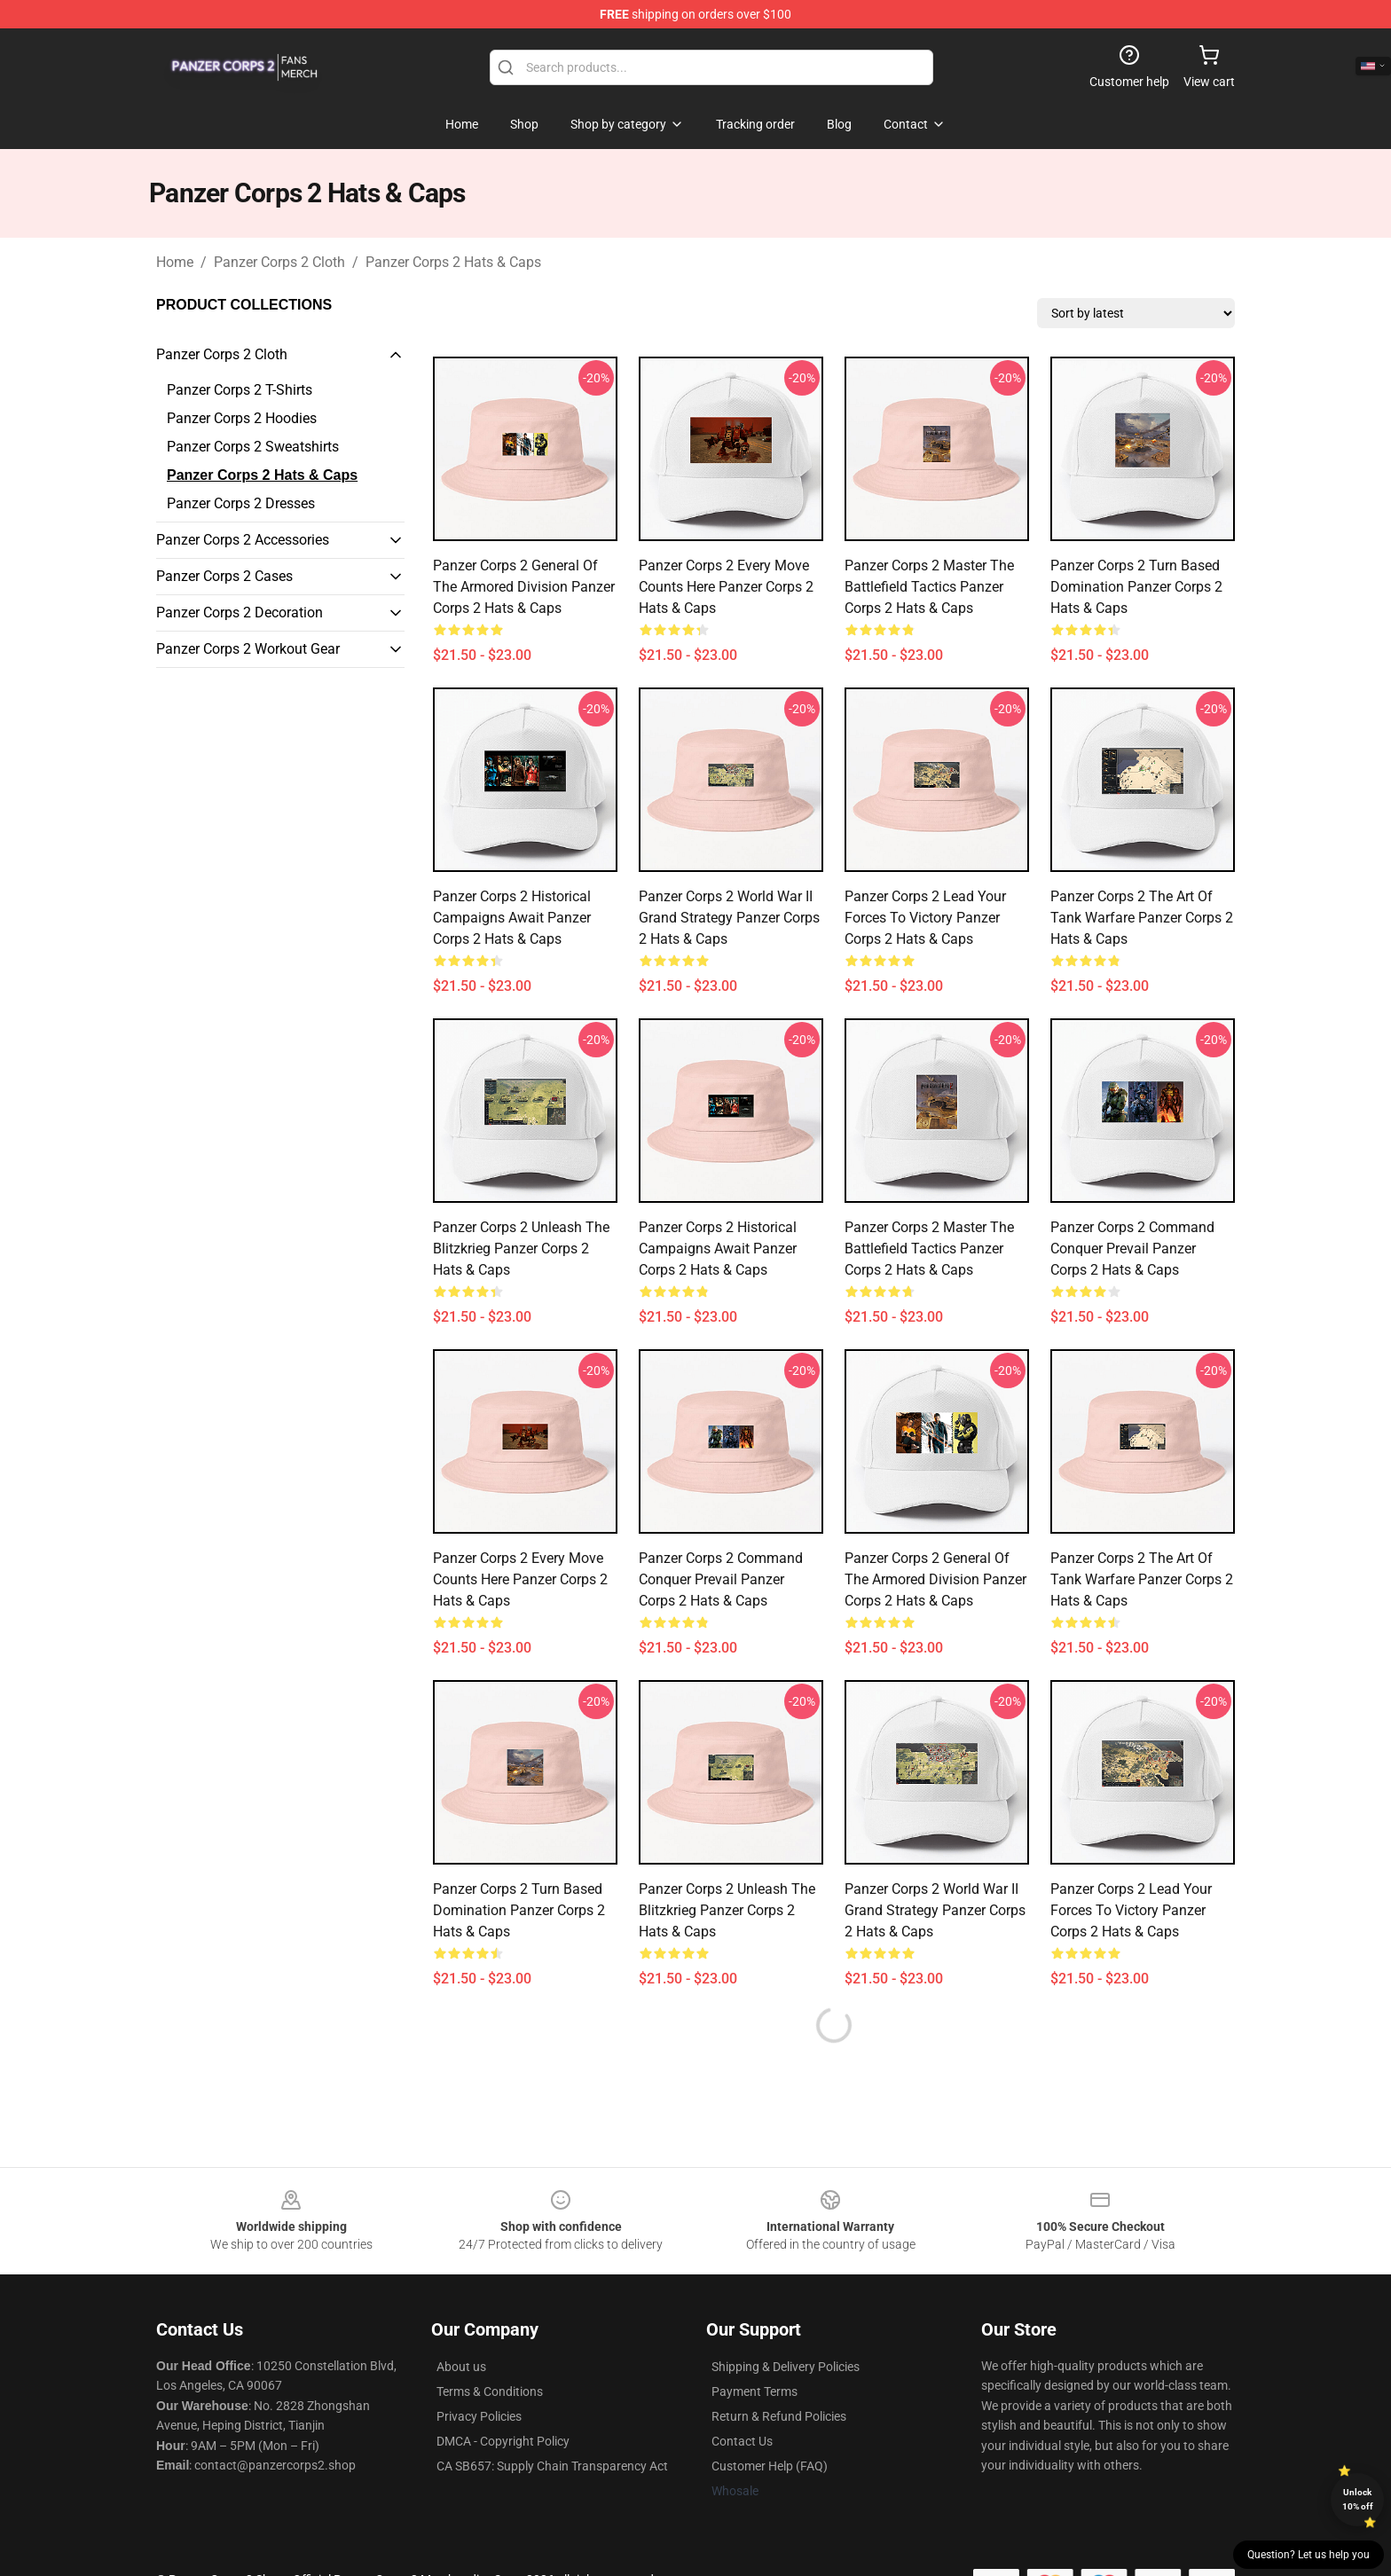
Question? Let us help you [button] (1308, 2555)
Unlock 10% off (1357, 2499)
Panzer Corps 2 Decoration (239, 612)
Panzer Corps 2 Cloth (279, 262)
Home (174, 262)
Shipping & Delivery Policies (785, 2367)
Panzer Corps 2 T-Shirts (239, 389)
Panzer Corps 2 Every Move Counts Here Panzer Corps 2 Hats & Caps (726, 587)
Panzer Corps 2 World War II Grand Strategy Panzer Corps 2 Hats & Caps (729, 917)
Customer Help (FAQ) (769, 2466)
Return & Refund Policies (778, 2416)
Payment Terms (754, 2391)
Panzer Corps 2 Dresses (241, 503)
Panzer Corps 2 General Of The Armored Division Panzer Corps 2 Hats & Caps (524, 587)
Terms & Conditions (489, 2391)
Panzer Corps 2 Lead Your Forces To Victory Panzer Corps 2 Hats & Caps (925, 917)
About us (461, 2367)
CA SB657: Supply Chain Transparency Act (552, 2466)
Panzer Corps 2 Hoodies (242, 418)
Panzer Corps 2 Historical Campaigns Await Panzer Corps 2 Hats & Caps (512, 917)
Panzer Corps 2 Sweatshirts (253, 446)
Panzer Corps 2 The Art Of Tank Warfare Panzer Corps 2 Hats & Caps (1141, 917)
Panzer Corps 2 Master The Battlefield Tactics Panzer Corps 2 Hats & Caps (929, 587)
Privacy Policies (479, 2416)
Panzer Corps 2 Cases (224, 576)
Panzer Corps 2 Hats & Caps (453, 262)
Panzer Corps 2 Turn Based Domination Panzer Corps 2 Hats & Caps (1136, 587)
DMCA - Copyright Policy (503, 2441)
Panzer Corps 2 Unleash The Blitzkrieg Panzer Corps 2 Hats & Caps (521, 1248)
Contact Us (742, 2441)
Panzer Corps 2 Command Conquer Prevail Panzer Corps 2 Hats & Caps (1132, 1248)
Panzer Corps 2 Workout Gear (248, 648)
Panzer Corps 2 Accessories (242, 539)
